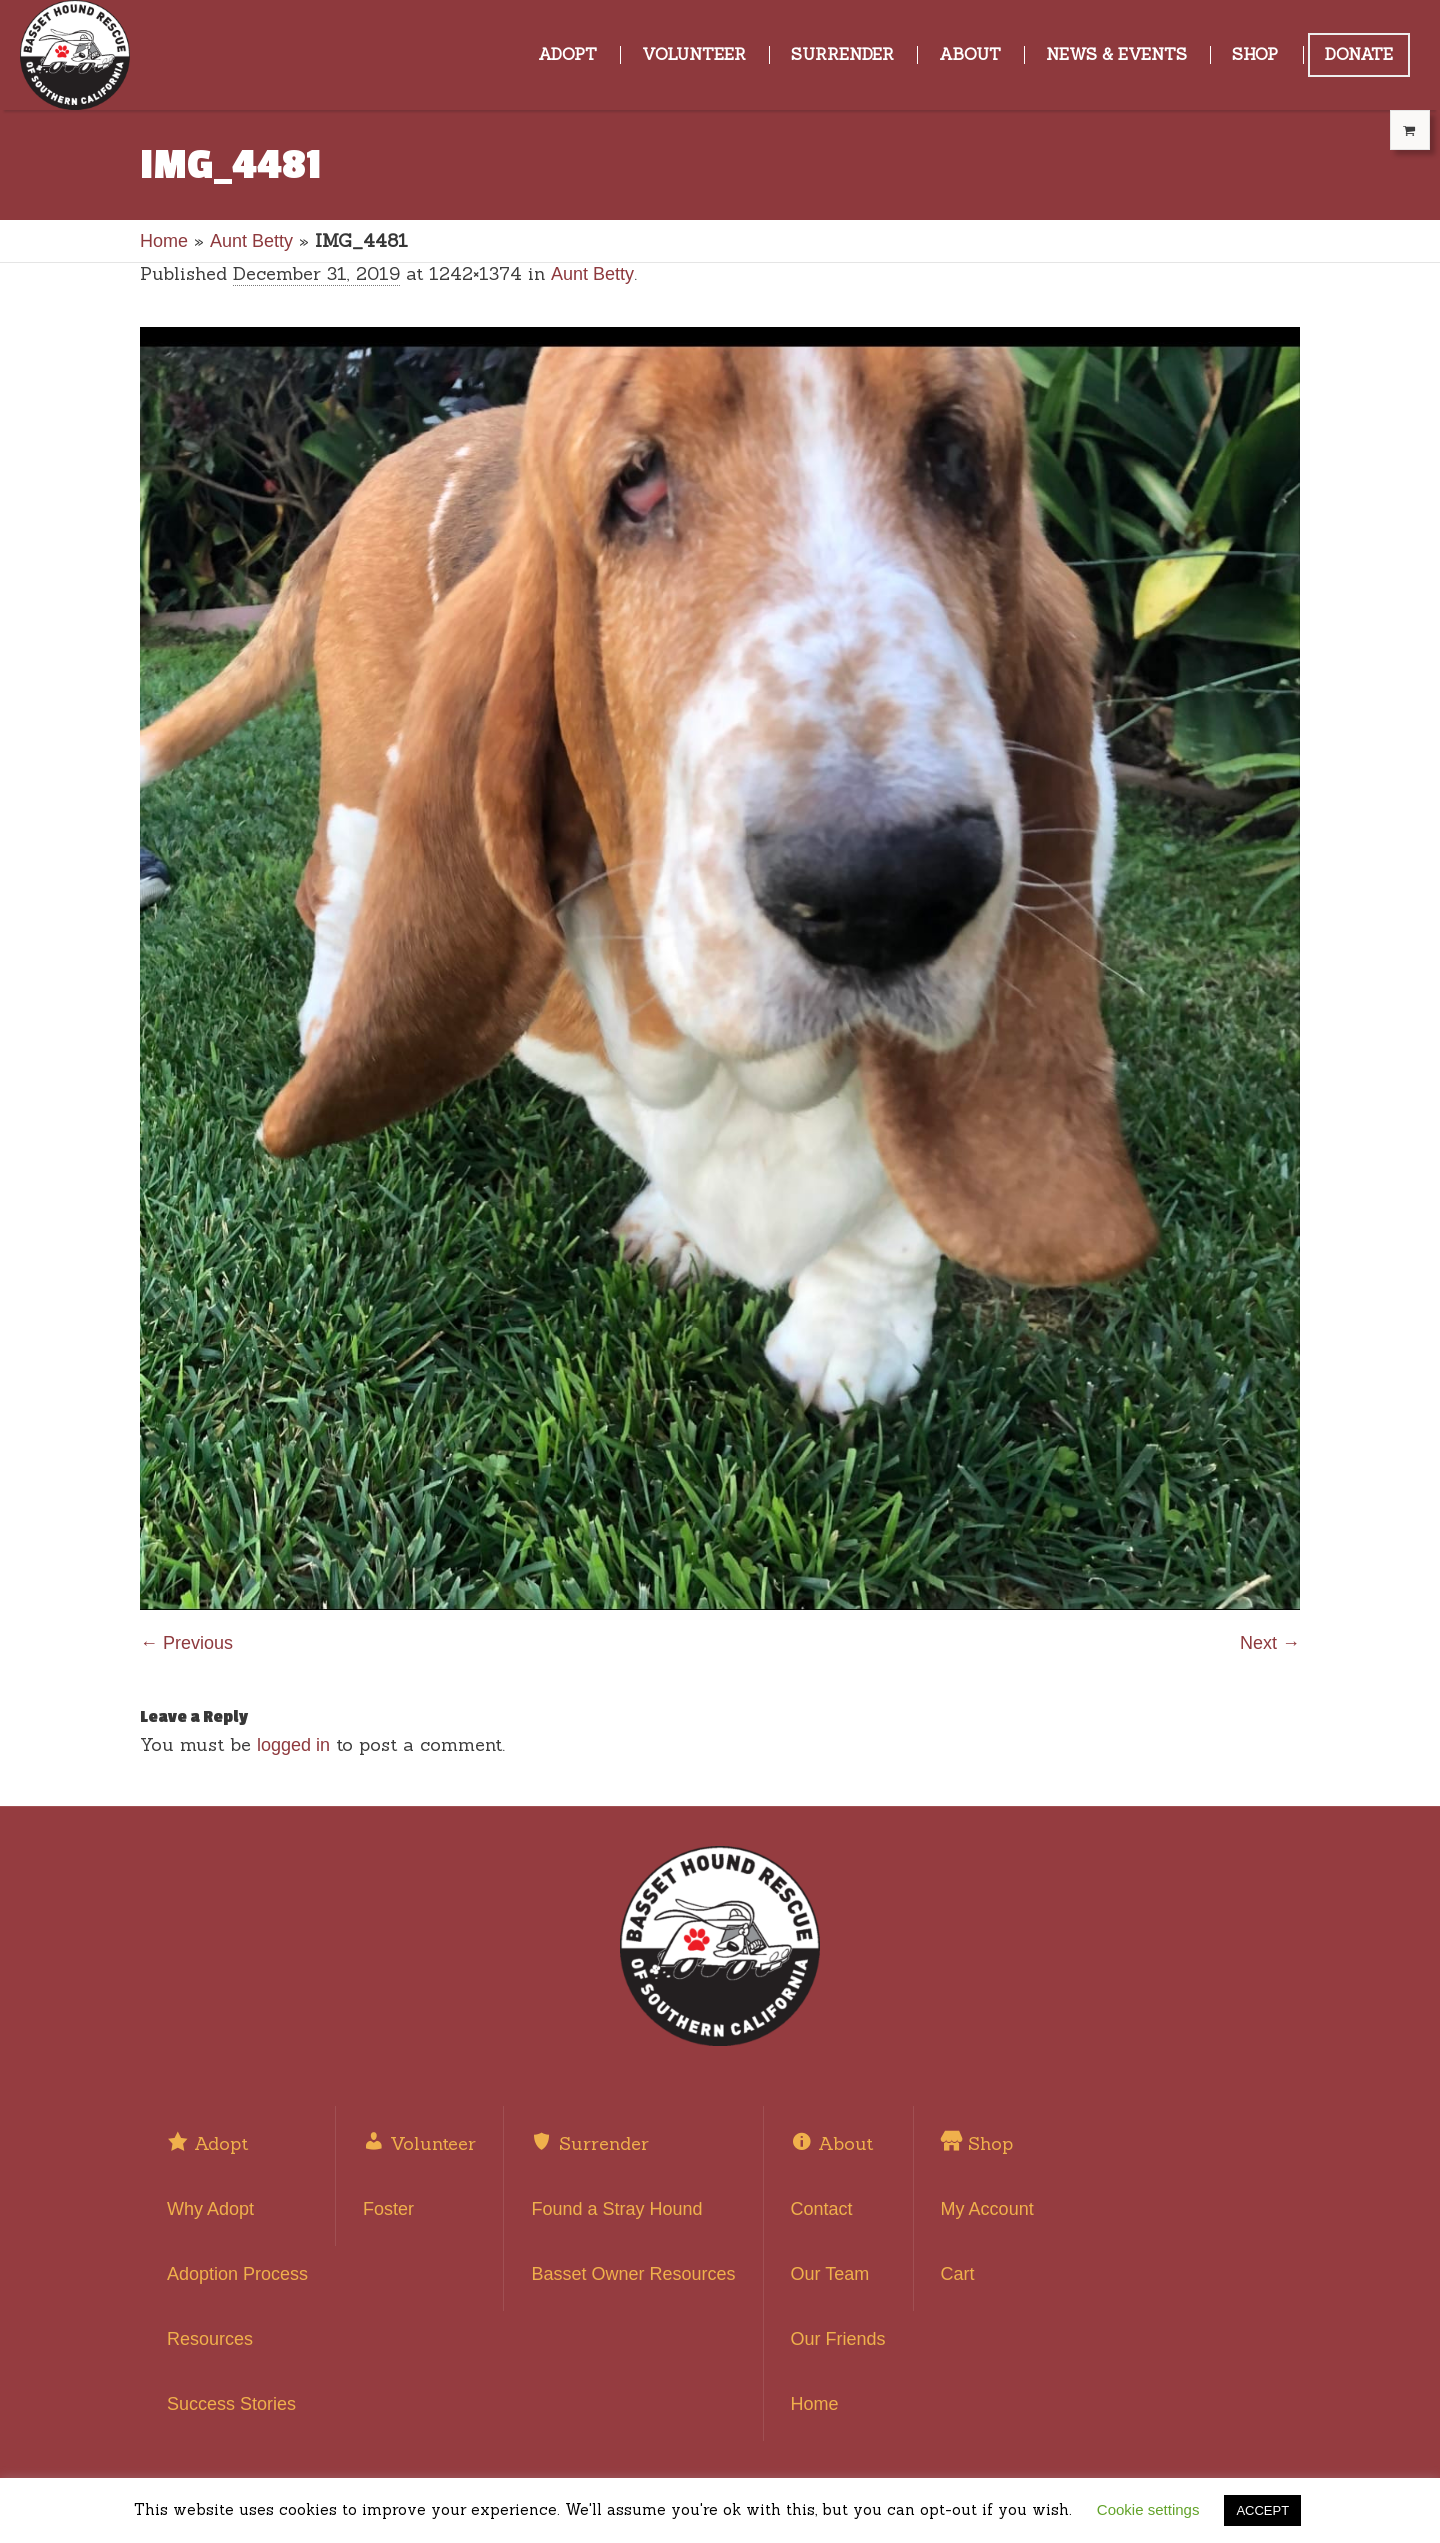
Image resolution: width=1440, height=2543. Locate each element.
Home (164, 241)
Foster (388, 2209)
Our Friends (838, 2339)
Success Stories (231, 2404)
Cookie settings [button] (1148, 2509)
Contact (822, 2209)
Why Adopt (210, 2209)
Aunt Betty (251, 241)
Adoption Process (237, 2274)
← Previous (186, 1643)
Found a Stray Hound (616, 2209)
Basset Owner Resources (633, 2274)
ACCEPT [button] (1262, 2510)
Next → (1270, 1643)
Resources (210, 2339)
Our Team (830, 2274)
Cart (958, 2274)
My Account (987, 2209)
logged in (293, 1745)
